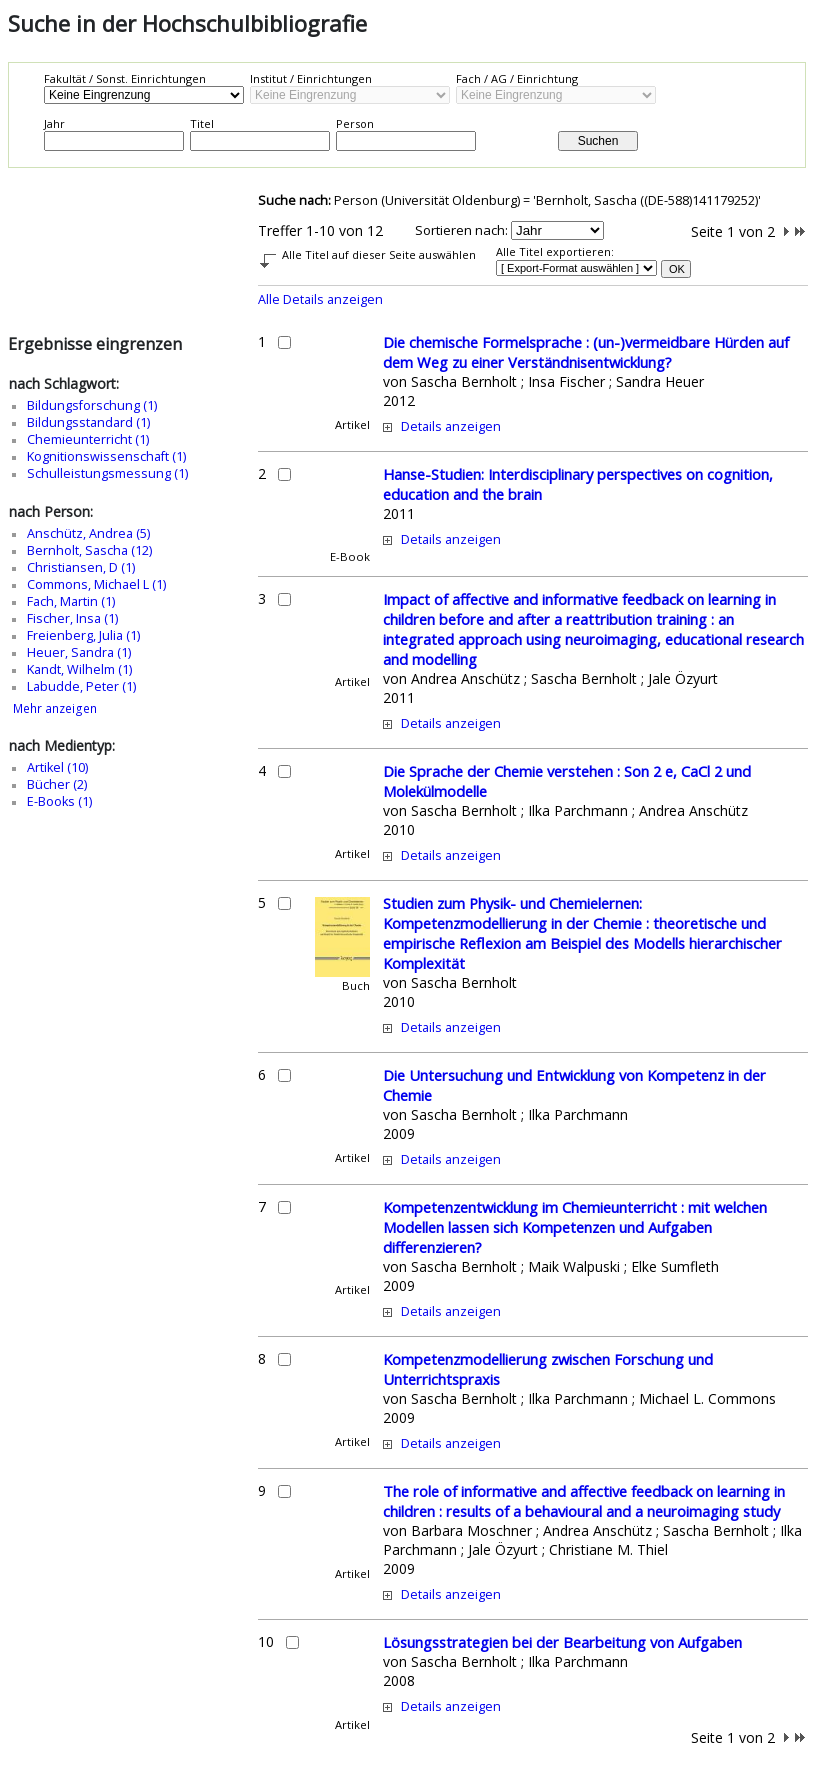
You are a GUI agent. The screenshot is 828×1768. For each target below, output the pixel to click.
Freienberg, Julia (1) (83, 635)
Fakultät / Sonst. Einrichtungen (125, 78)
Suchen (598, 141)
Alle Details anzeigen (320, 299)
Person (355, 123)
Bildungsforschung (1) (92, 405)
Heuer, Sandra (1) (79, 652)
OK (677, 269)
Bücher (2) (57, 784)
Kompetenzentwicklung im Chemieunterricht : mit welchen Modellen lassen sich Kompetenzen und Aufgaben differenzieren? (575, 1227)
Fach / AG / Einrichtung (517, 78)
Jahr (54, 123)
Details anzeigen (451, 426)
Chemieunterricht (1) (88, 439)
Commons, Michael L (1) (96, 584)
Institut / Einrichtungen (311, 78)
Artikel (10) (57, 767)
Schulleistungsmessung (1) (107, 473)
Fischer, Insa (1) (72, 618)
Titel (202, 123)
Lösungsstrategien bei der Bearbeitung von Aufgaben (562, 1642)
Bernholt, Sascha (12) (89, 550)
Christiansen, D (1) (81, 567)
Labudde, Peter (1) (81, 686)
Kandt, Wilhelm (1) (79, 669)
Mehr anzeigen (55, 708)
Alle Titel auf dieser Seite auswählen (379, 254)
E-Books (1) (59, 801)
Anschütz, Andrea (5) (88, 533)
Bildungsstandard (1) (88, 422)
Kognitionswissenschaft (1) (106, 456)
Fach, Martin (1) (71, 601)
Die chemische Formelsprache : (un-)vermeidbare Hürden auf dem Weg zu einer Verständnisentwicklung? (586, 352)
